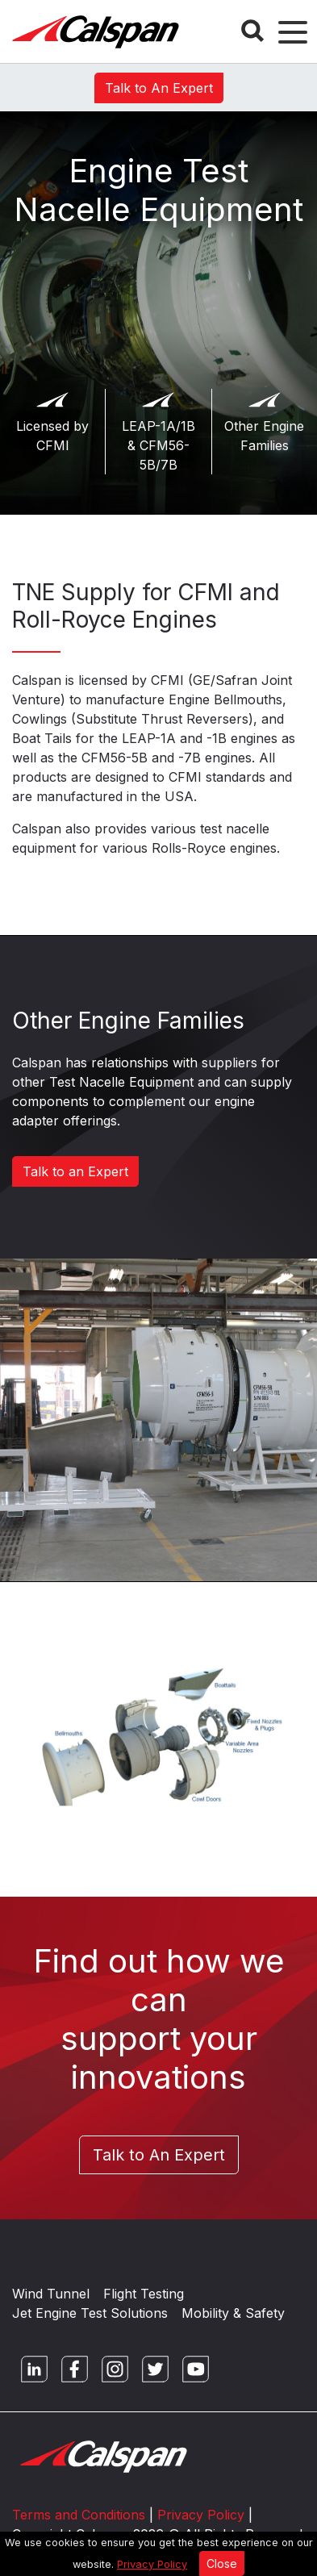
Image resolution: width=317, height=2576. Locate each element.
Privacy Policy (152, 2564)
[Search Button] (252, 31)
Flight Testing (143, 2294)
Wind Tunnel (51, 2294)
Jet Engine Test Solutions (90, 2313)
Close (221, 2563)
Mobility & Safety (233, 2313)
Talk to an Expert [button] (75, 1171)
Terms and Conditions (78, 2515)
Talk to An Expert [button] (159, 88)
